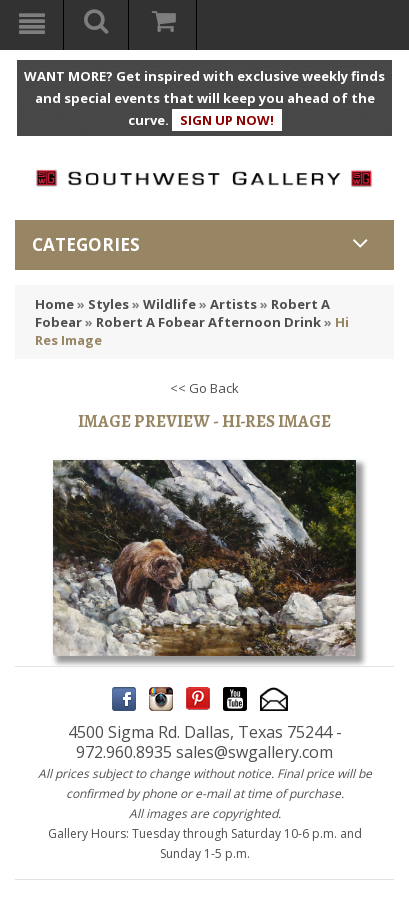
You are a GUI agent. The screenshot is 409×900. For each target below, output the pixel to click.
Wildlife (169, 304)
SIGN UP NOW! (227, 120)
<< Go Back (204, 388)
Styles (108, 304)
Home (54, 304)
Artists (233, 304)
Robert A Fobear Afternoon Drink (208, 322)
